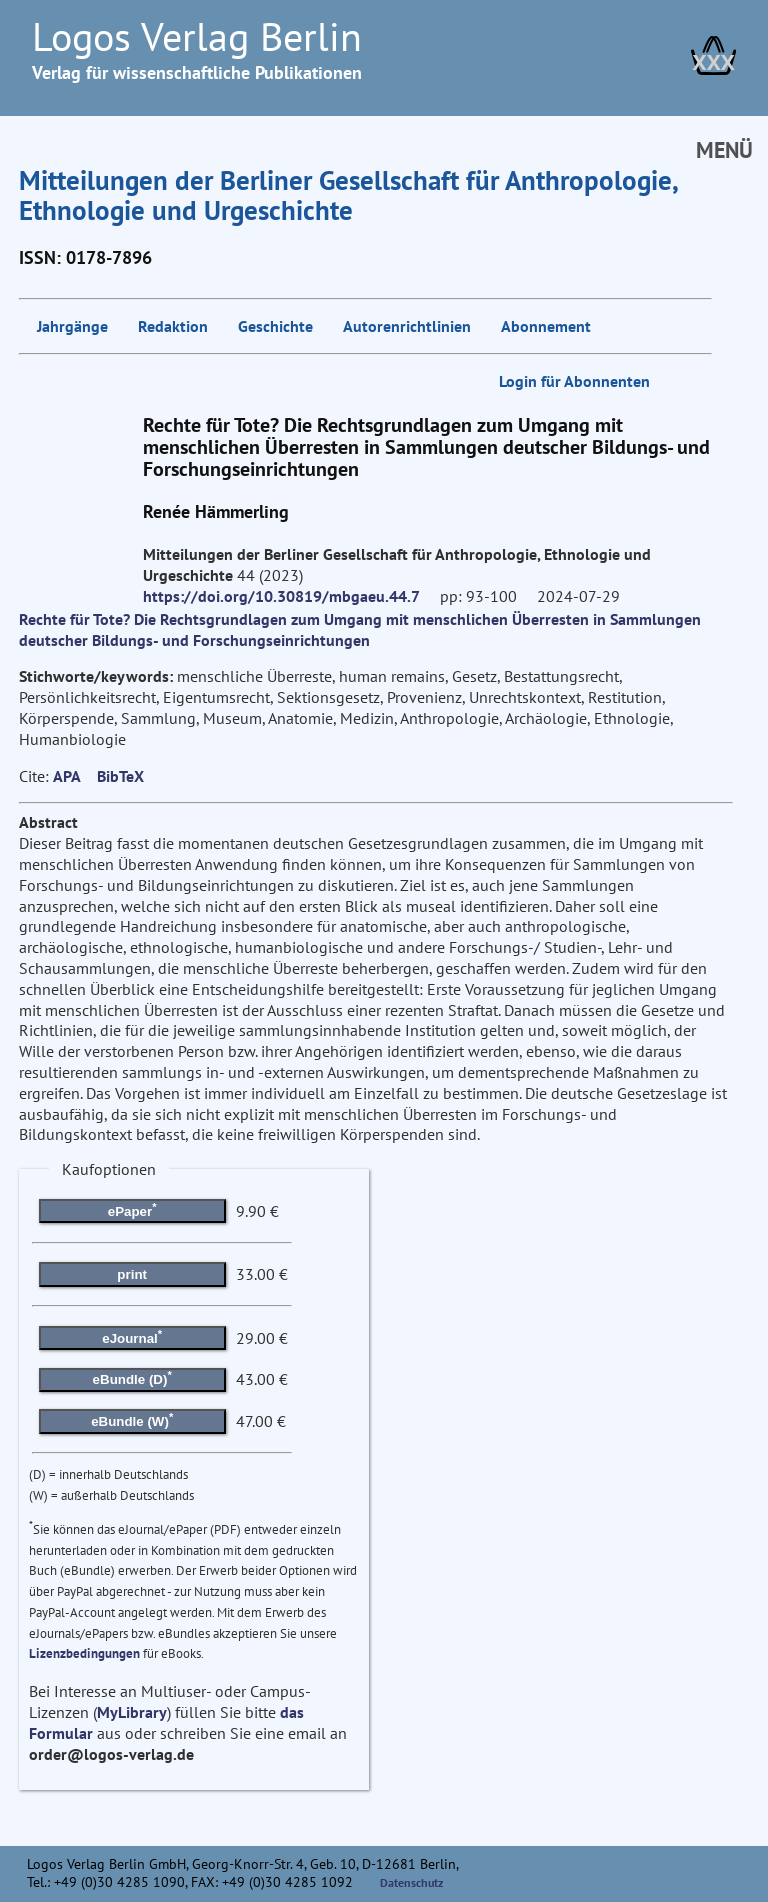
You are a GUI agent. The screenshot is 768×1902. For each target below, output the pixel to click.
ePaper (132, 1209)
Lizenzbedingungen (84, 1653)
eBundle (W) (132, 1420)
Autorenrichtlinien (407, 326)
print (132, 1274)
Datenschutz (412, 1882)
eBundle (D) (132, 1378)
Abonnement (546, 326)
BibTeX (120, 776)
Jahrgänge (72, 326)
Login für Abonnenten (574, 381)
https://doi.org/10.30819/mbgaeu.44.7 (281, 596)
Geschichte (275, 326)
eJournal (132, 1336)
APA (67, 776)
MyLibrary (132, 1712)
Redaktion (173, 326)
